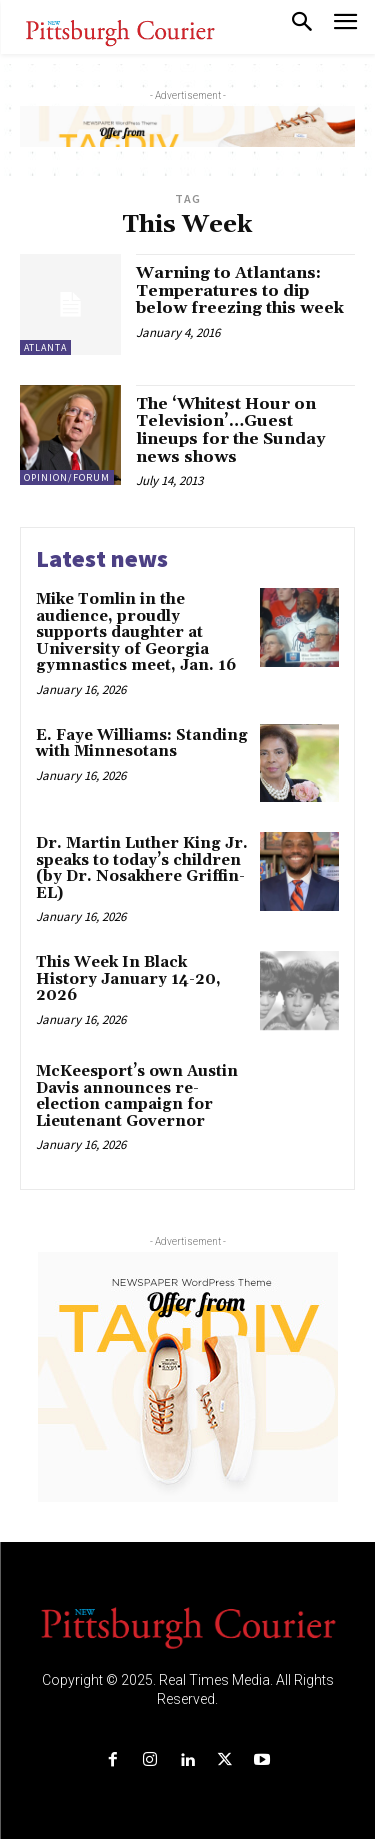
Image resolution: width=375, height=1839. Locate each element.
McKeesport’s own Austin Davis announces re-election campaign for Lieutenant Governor (137, 1096)
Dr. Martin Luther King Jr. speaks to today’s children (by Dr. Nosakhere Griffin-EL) (142, 868)
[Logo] (188, 1626)
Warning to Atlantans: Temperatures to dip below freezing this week (240, 290)
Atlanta (45, 347)
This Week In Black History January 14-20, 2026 (128, 979)
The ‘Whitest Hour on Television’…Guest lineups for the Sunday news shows (230, 430)
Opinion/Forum (67, 477)
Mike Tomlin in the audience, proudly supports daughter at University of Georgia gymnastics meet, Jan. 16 (136, 632)
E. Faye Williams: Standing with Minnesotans (142, 744)
